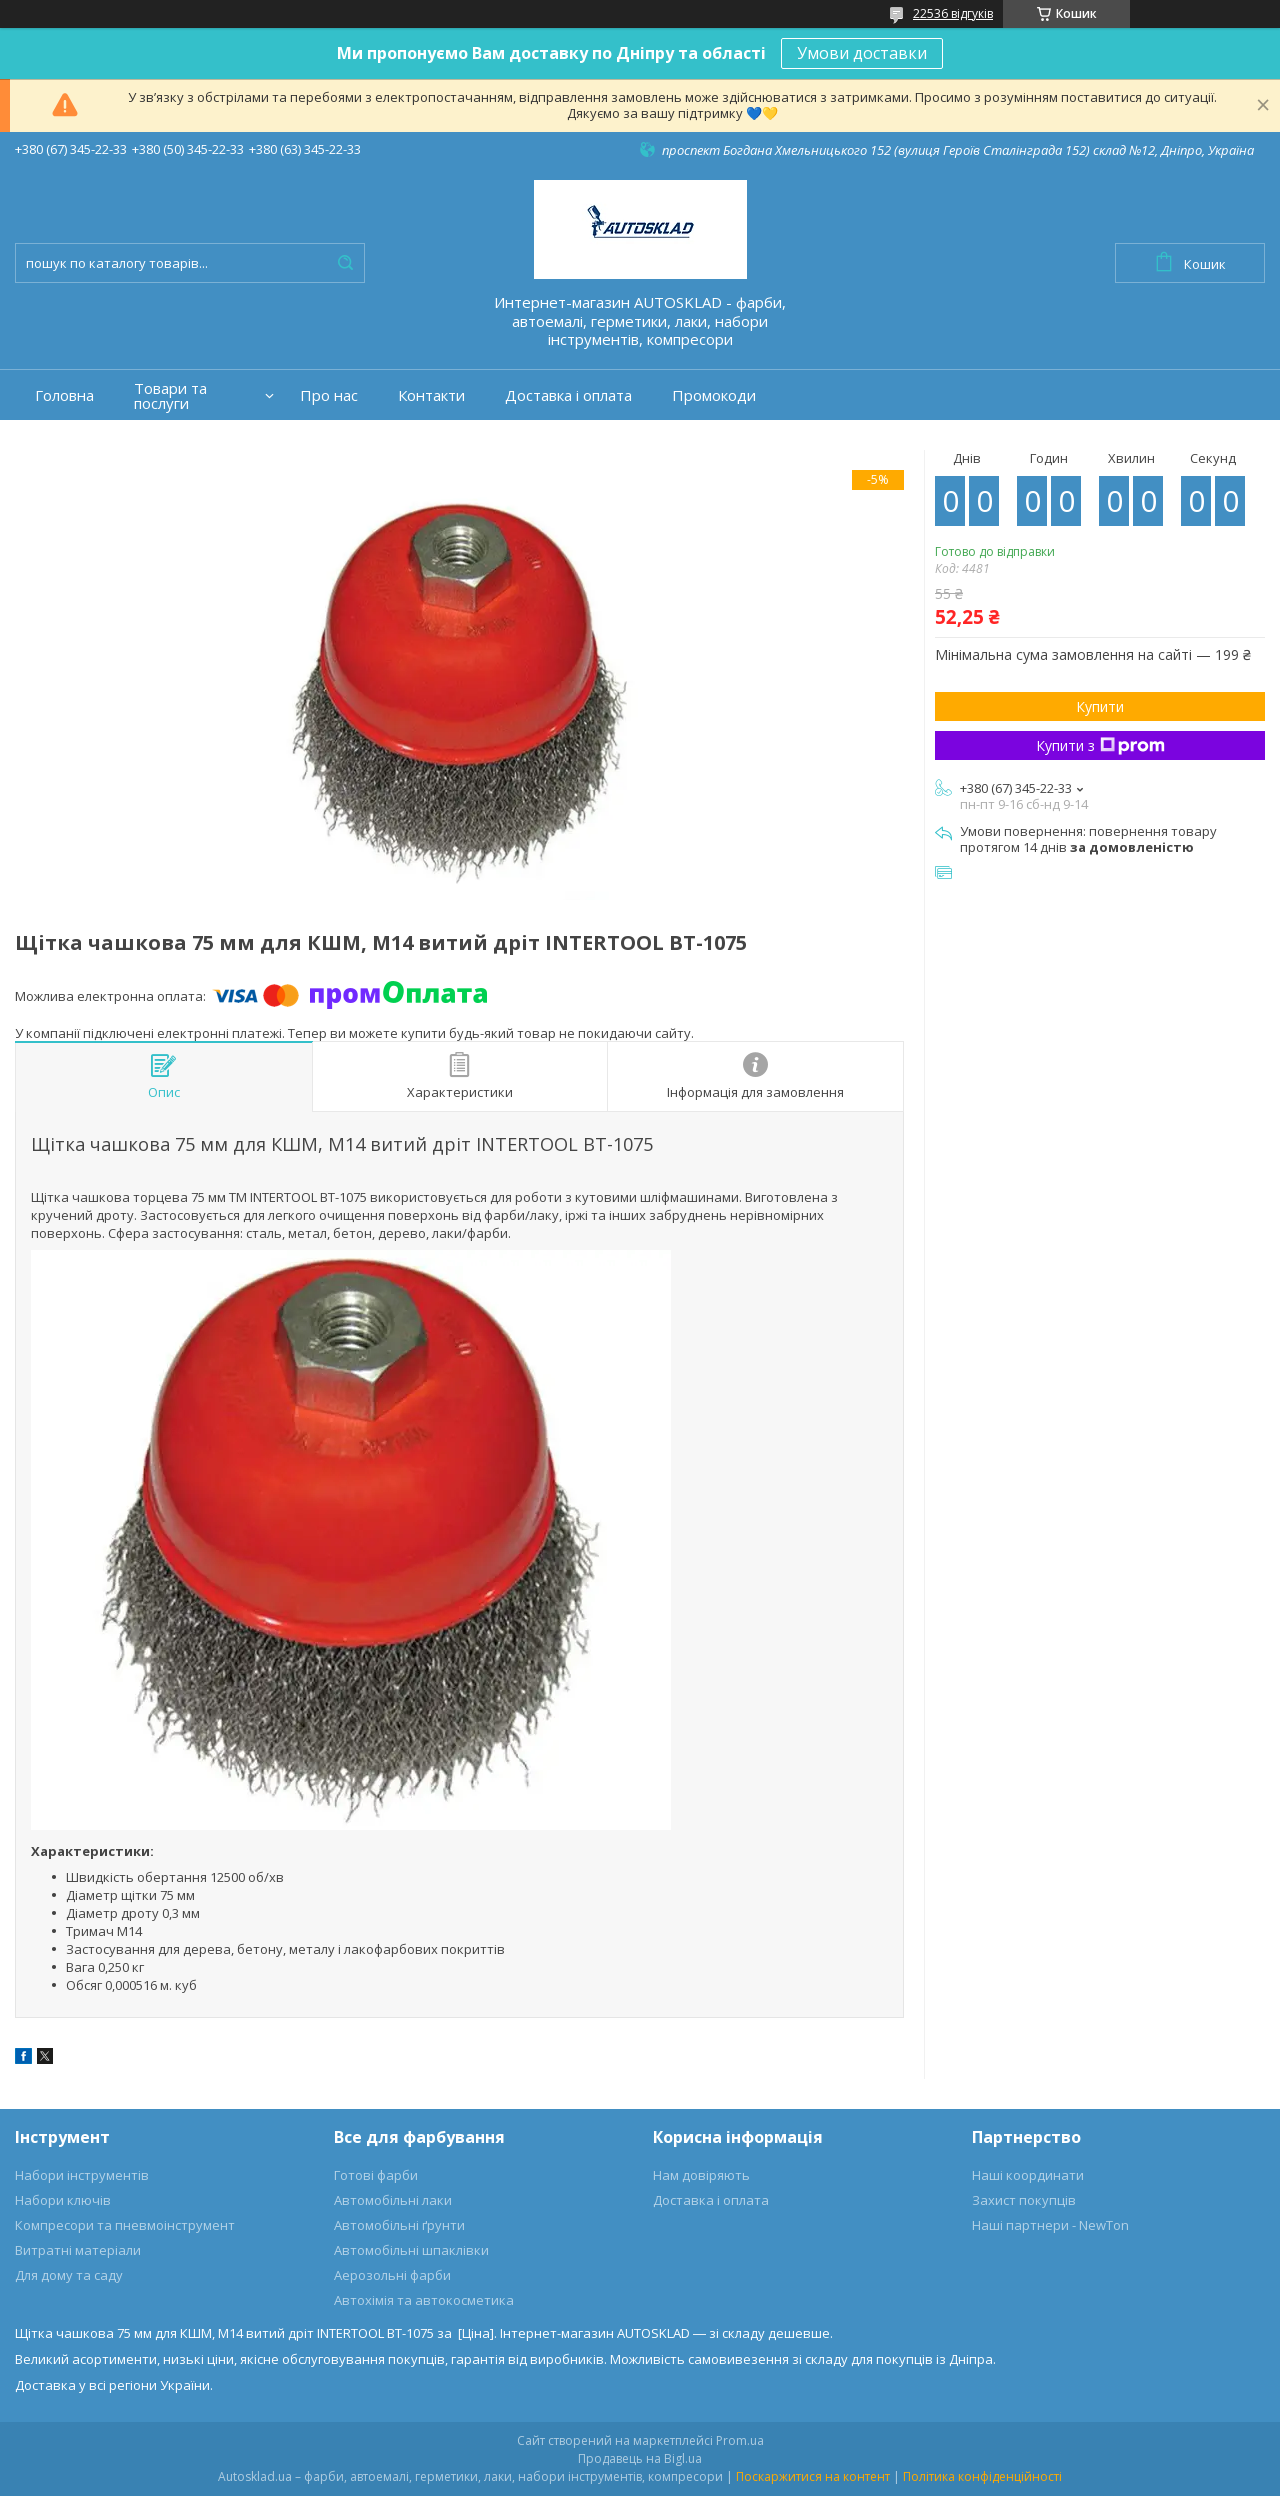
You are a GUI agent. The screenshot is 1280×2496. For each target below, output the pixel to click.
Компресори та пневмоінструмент (125, 2225)
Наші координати (1028, 2175)
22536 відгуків (953, 13)
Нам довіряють (701, 2175)
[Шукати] (345, 263)
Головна (64, 395)
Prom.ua (740, 2440)
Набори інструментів (82, 2175)
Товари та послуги (170, 396)
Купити (1100, 706)
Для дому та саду (69, 2275)
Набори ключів (63, 2200)
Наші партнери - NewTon (1050, 2225)
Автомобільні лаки (393, 2200)
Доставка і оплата (568, 395)
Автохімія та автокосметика (424, 2300)
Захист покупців (1024, 2200)
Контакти (431, 395)
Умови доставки (862, 53)
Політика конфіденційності (982, 2476)
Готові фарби (376, 2175)
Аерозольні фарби (392, 2275)
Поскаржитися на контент (813, 2476)
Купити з (1100, 745)
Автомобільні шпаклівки (411, 2250)
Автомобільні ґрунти (399, 2225)
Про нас (329, 395)
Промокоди (714, 395)
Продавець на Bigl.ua (640, 2458)
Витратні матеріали (78, 2250)
